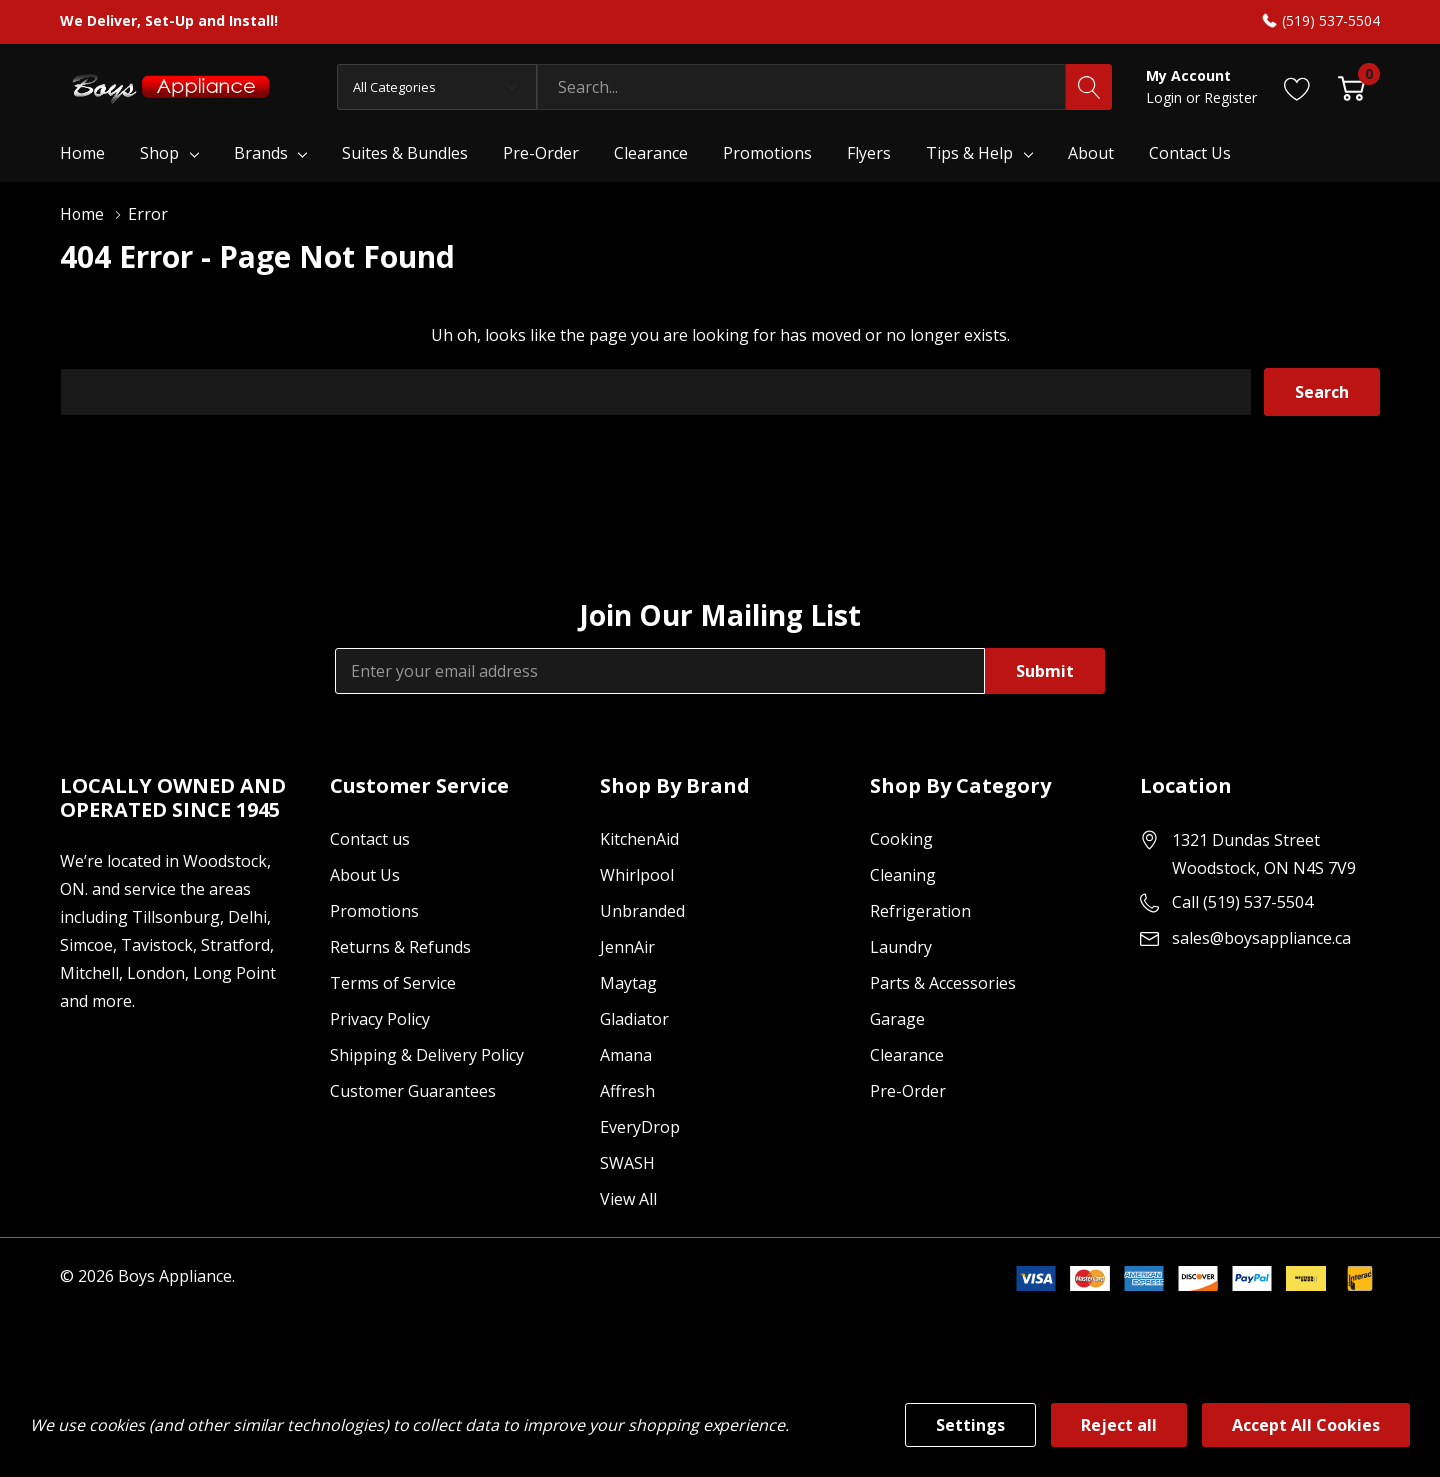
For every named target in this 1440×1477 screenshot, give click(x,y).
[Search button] (1089, 87)
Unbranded (642, 911)
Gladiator (634, 1019)
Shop (159, 153)
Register (1230, 97)
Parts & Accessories (943, 983)
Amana (626, 1055)
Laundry (901, 947)
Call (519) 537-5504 (1242, 902)
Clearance (907, 1055)
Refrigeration (920, 911)
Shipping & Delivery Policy (427, 1055)
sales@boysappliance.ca (1261, 938)
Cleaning (903, 875)
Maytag (628, 983)
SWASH (627, 1163)
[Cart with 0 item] (1351, 86)
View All (628, 1199)
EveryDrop (640, 1127)
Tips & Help (969, 153)
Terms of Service (393, 983)
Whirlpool (637, 875)
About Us (365, 875)
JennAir (627, 947)
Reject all (1119, 1425)
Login (1166, 97)
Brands (261, 153)
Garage (897, 1019)
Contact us (370, 839)
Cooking (901, 839)
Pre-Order (908, 1091)
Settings (970, 1425)
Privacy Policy (380, 1019)
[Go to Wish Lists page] (1297, 86)
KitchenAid (639, 839)
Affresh (627, 1091)
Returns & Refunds (400, 947)
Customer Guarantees (413, 1091)
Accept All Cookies (1306, 1425)
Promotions (374, 911)
